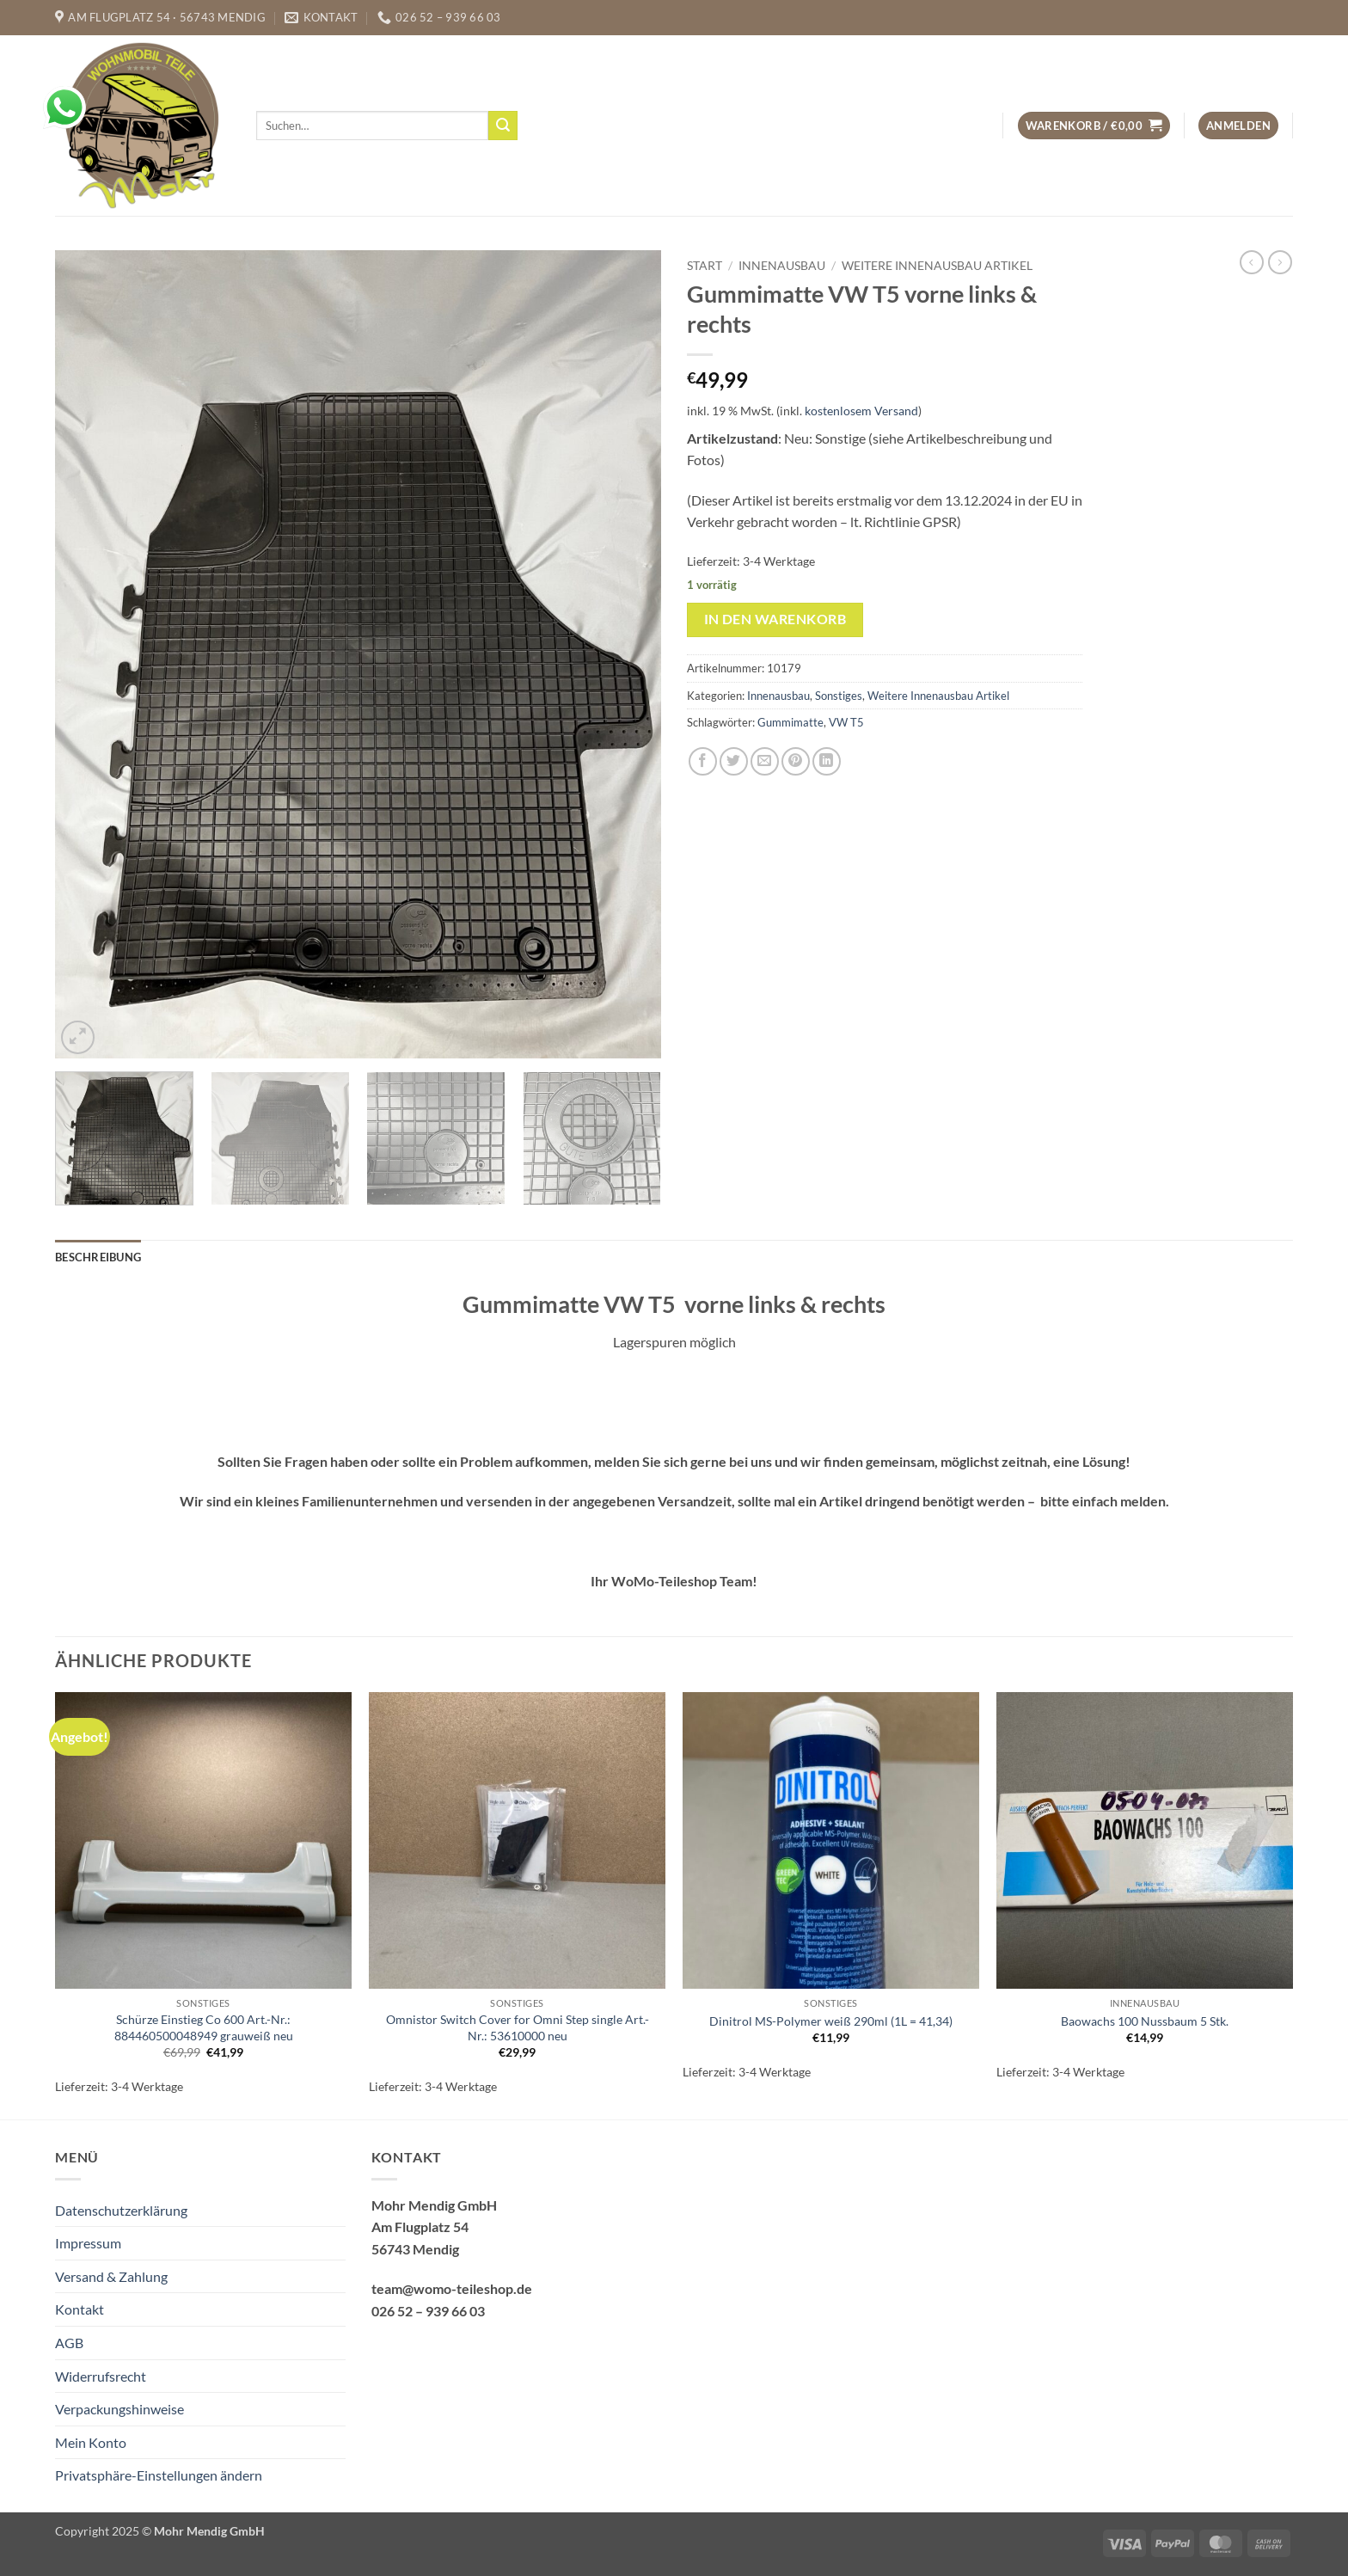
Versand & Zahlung (111, 2276)
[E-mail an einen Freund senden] (765, 761)
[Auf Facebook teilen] (703, 761)
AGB (69, 2342)
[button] (1094, 126)
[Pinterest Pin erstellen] (795, 761)
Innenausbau (781, 266)
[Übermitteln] (503, 125)
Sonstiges (838, 695)
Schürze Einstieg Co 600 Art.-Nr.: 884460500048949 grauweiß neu (203, 2027)
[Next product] (1252, 262)
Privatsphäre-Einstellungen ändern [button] (158, 2475)
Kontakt (79, 2309)
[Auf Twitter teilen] (734, 761)
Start (704, 266)
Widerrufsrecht (100, 2376)
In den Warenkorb (775, 619)
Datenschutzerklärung (121, 2210)
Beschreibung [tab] (98, 1257)
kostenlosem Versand (861, 410)
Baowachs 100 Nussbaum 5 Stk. (1145, 2021)
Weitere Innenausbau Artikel (937, 266)
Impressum (88, 2243)
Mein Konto (90, 2442)
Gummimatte (790, 722)
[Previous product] (1280, 262)
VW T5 (846, 722)
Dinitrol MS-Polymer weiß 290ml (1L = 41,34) (831, 2021)
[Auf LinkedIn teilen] (826, 761)
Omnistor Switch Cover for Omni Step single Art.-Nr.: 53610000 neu (517, 2027)
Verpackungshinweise (119, 2409)
